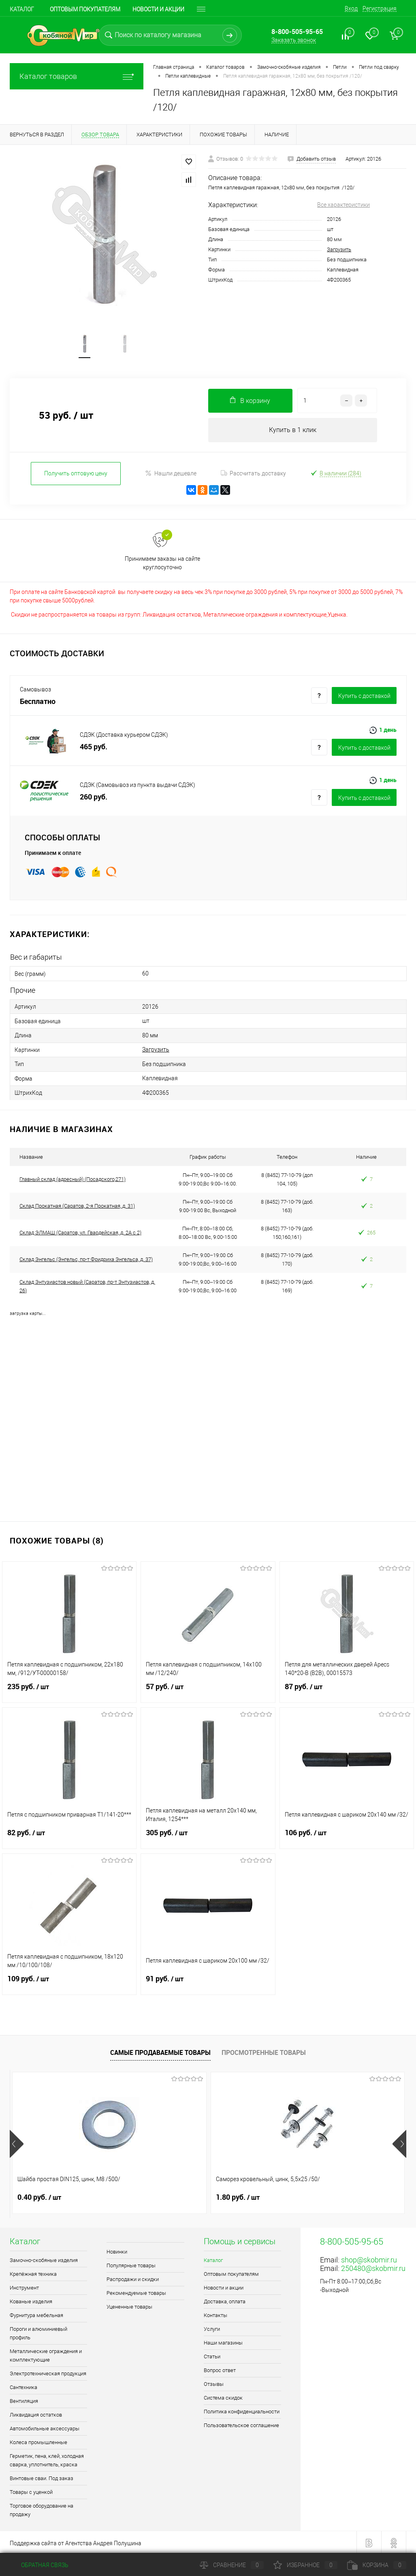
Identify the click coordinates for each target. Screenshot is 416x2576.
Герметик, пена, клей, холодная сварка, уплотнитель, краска (47, 2458)
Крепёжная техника (33, 2272)
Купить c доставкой (364, 697)
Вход (351, 8)
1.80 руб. (171, 2195)
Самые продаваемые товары (160, 2051)
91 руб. (208, 1982)
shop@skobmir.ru (369, 2258)
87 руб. (347, 1690)
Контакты (215, 2314)
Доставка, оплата (224, 2300)
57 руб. (208, 1690)
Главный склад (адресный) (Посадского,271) (72, 1178)
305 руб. (208, 1836)
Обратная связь (39, 2565)
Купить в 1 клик (292, 431)
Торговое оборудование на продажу (41, 2508)
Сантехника (23, 2386)
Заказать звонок (293, 40)
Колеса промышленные (38, 2441)
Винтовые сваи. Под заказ (41, 2477)
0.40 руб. (39, 2195)
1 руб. (299, 2195)
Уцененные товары (129, 2305)
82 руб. (69, 1836)
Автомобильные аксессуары (44, 2427)
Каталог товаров (76, 76)
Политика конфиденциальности (241, 2410)
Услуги (212, 2327)
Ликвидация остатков (36, 2413)
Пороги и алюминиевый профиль (38, 2331)
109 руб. (69, 1982)
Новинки (117, 2250)
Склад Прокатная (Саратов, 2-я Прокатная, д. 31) (77, 1205)
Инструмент (24, 2286)
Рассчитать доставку (253, 474)
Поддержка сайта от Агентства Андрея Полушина (75, 2541)
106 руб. (347, 1836)
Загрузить (339, 249)
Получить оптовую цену (75, 474)
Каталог (22, 9)
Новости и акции (223, 2286)
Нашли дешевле (170, 474)
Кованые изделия (31, 2300)
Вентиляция (24, 2399)
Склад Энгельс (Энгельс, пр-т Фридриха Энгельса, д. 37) (86, 1258)
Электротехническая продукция (48, 2372)
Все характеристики (343, 204)
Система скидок (223, 2396)
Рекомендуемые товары (136, 2291)
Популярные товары (131, 2264)
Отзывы (214, 2382)
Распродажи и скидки (133, 2278)
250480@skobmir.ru (373, 2266)
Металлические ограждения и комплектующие (46, 2354)
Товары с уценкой (31, 2490)
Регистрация (380, 8)
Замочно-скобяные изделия (44, 2259)
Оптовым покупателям (85, 9)
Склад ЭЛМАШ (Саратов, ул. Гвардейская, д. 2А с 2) (80, 1231)
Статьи (212, 2355)
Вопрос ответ (220, 2369)
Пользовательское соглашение (241, 2424)
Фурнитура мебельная (36, 2314)
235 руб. (69, 1690)
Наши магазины (223, 2341)
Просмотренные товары (264, 2051)
